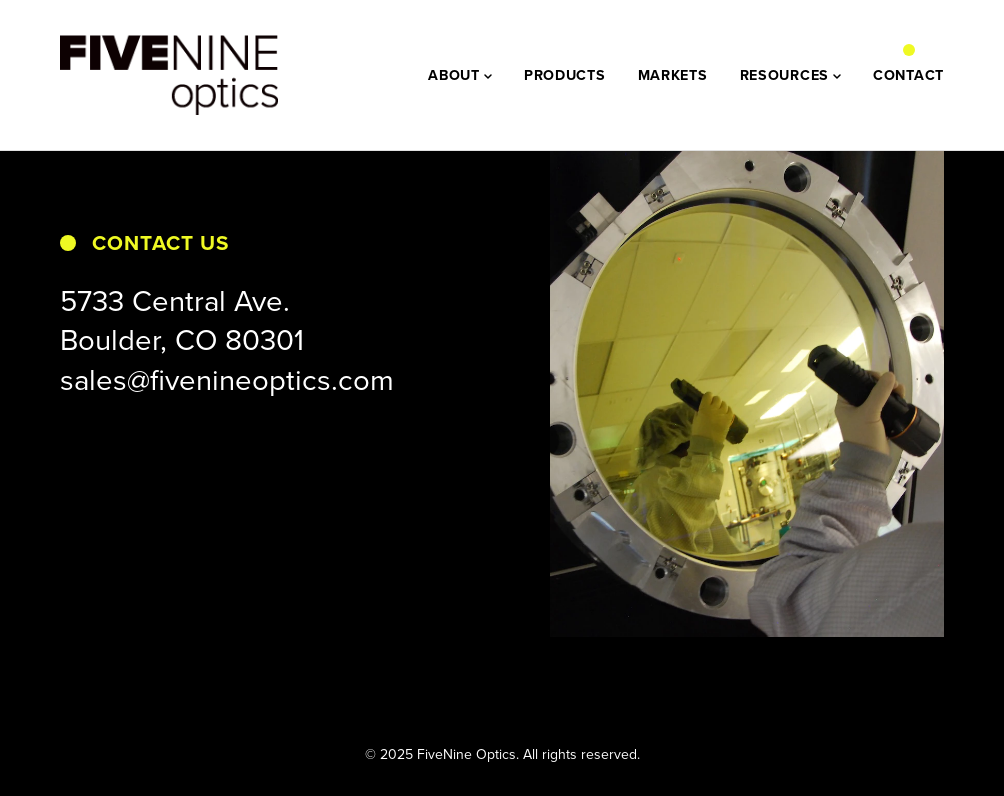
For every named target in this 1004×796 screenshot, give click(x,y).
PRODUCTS (565, 75)
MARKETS (673, 75)
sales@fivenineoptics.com (227, 379)
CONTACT (908, 75)
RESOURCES (790, 75)
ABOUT (460, 75)
